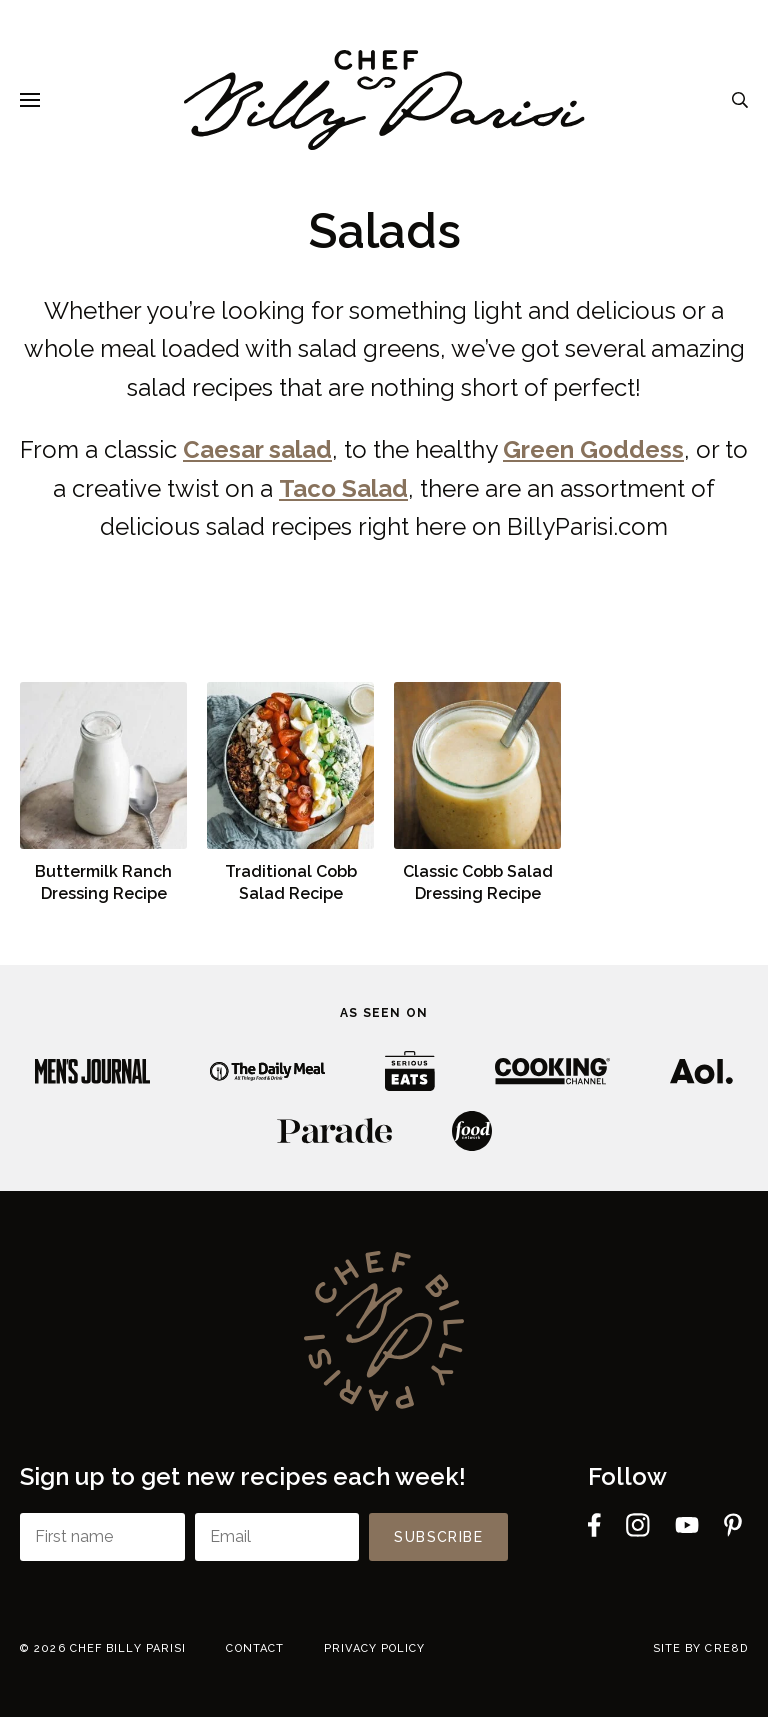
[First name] (102, 1537)
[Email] (277, 1537)
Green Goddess (593, 449)
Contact (255, 1648)
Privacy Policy (374, 1648)
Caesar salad (257, 449)
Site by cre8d (700, 1648)
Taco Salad (343, 488)
